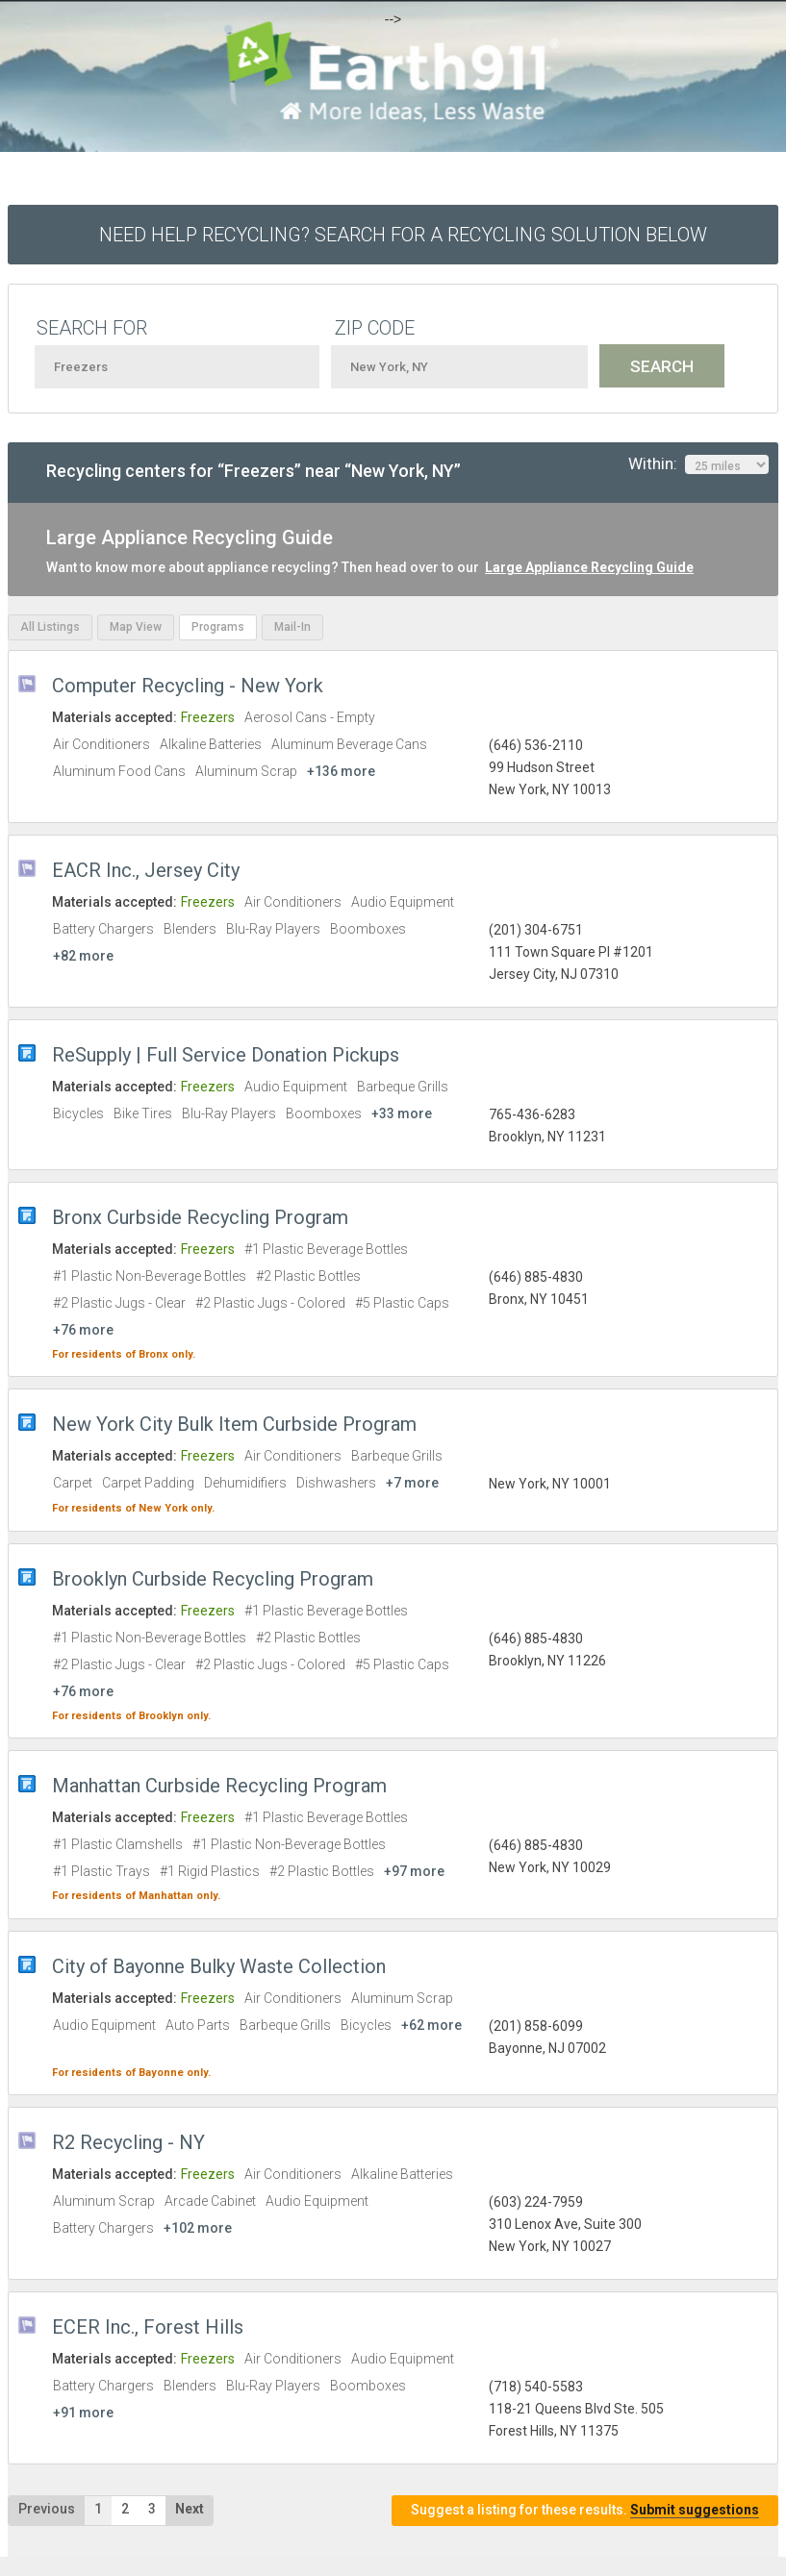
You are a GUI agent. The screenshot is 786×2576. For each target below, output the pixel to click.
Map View (136, 627)
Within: (698, 464)
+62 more (431, 2025)
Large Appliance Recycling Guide (589, 567)
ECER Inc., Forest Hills (147, 2326)
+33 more (401, 1113)
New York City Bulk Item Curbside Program (234, 1424)
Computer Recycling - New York (187, 685)
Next (189, 2508)
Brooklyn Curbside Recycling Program (212, 1578)
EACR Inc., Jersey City (146, 870)
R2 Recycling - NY (128, 2142)
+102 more (198, 2228)
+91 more (83, 2412)
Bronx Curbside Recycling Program (200, 1217)
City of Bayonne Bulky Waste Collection (219, 1966)
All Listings (50, 627)
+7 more (412, 1482)
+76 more (83, 1330)
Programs (217, 627)
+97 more (414, 1871)
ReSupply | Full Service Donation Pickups (225, 1054)
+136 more (341, 771)
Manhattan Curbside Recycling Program (219, 1785)
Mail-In (292, 627)
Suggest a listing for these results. (585, 2510)
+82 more (83, 955)
